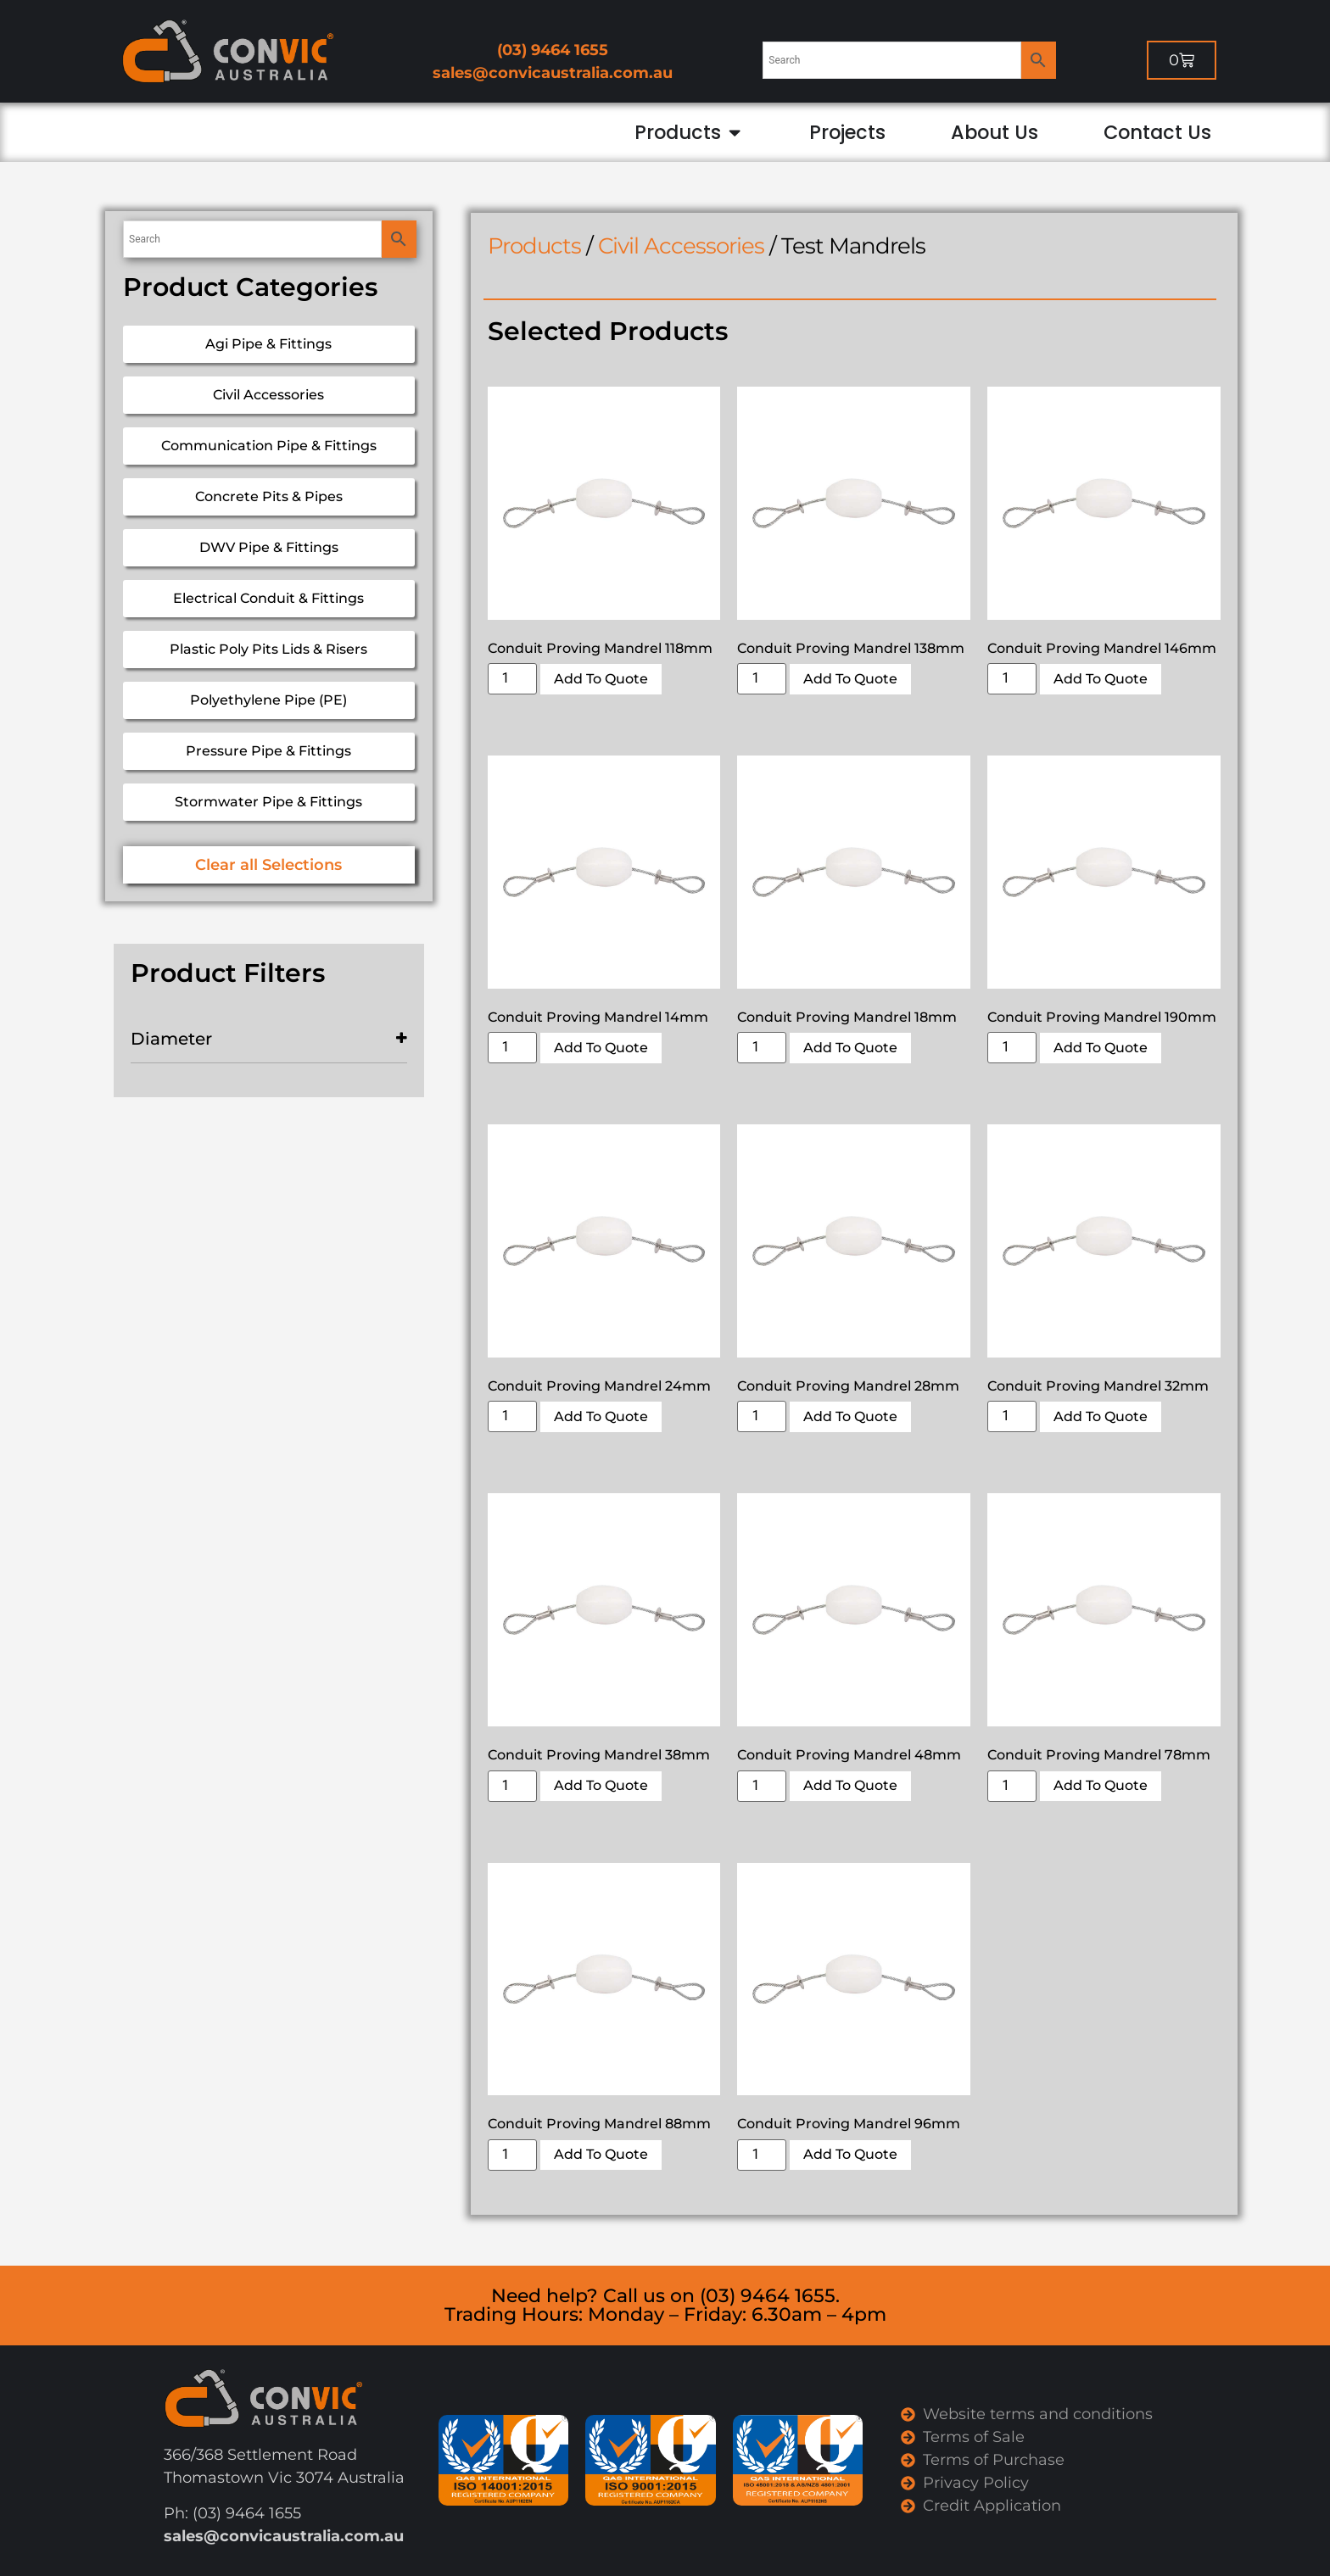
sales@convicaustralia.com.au (553, 73)
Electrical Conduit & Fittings (268, 598)
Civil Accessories (268, 395)
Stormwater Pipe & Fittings (268, 802)
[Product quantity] (512, 678)
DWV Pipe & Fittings (268, 547)
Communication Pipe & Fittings (269, 446)
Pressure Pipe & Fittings (268, 751)
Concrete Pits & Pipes (269, 496)
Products (534, 245)
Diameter (269, 1039)
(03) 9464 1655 (552, 50)
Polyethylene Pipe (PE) (268, 700)
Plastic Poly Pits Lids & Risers (268, 649)
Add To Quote (601, 679)
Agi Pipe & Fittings (268, 344)
